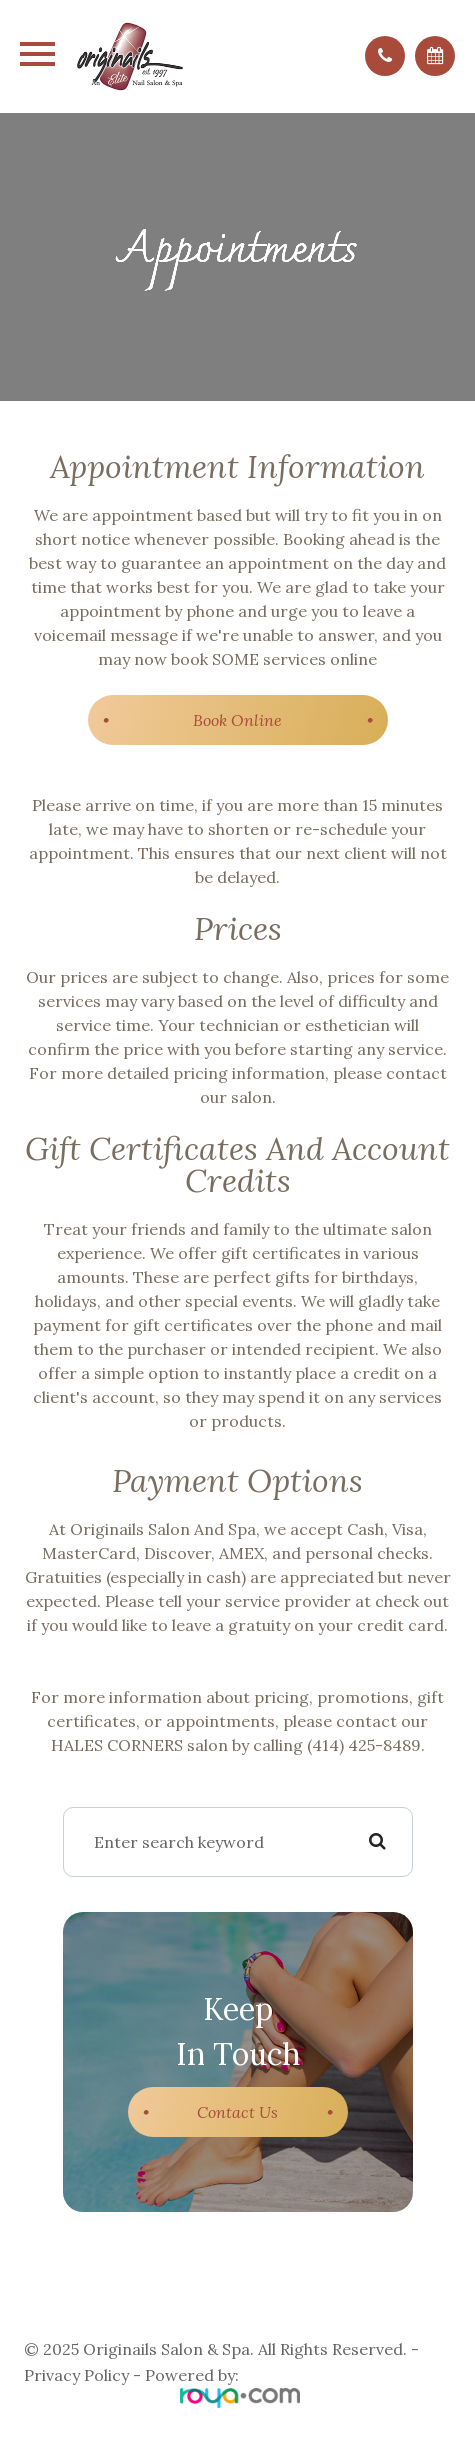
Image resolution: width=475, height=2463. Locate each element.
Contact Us (237, 2112)
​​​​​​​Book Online (237, 720)
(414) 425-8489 (364, 1745)
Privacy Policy (76, 2375)
